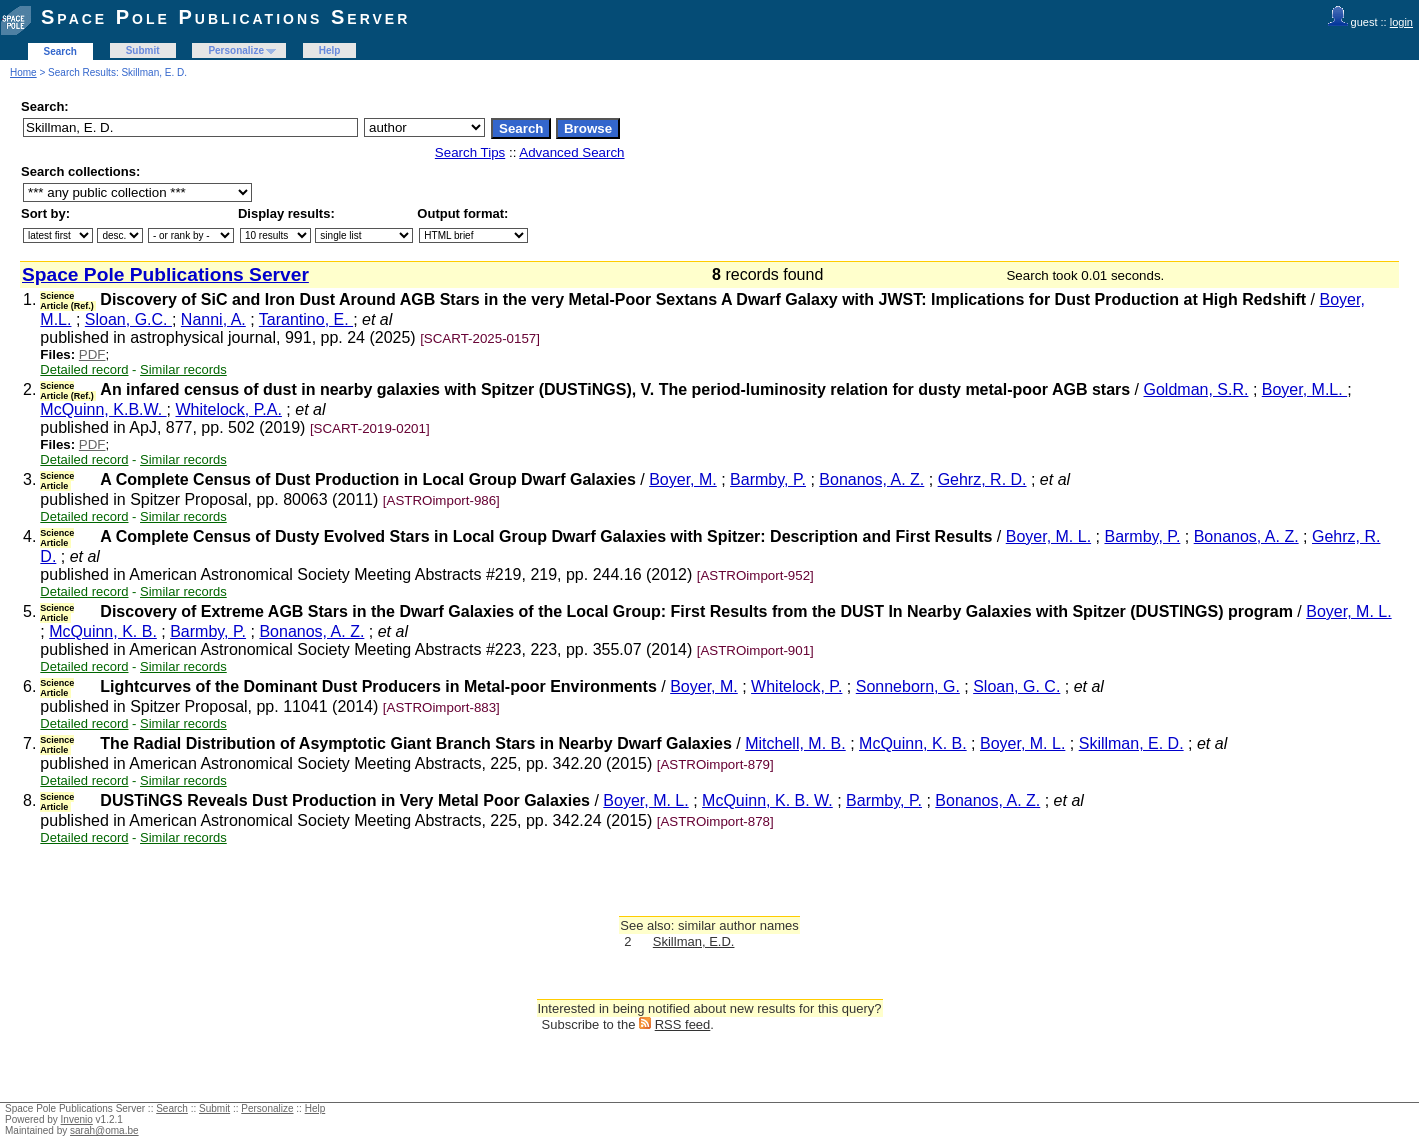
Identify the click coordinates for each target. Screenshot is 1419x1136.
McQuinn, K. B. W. (767, 800)
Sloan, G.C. (128, 319)
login (1401, 22)
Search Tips (470, 152)
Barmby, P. (768, 479)
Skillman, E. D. (1131, 743)
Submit (143, 50)
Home (23, 72)
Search (60, 51)
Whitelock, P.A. (229, 409)
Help (330, 50)
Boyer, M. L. (1048, 536)
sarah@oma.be (104, 1130)
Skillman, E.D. (694, 941)
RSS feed (683, 1024)
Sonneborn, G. (908, 686)
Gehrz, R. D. (982, 479)
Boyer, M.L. (1304, 389)
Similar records (183, 369)
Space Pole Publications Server (225, 17)
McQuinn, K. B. (103, 631)
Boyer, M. (683, 479)
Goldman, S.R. (1196, 389)
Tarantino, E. (306, 319)
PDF (92, 354)
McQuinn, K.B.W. (103, 409)
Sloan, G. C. (1016, 686)
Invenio (77, 1119)
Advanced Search (571, 152)
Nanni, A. (213, 319)
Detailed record (84, 369)
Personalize (236, 50)
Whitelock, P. (796, 686)
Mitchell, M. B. (795, 743)
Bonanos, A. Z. (871, 479)
